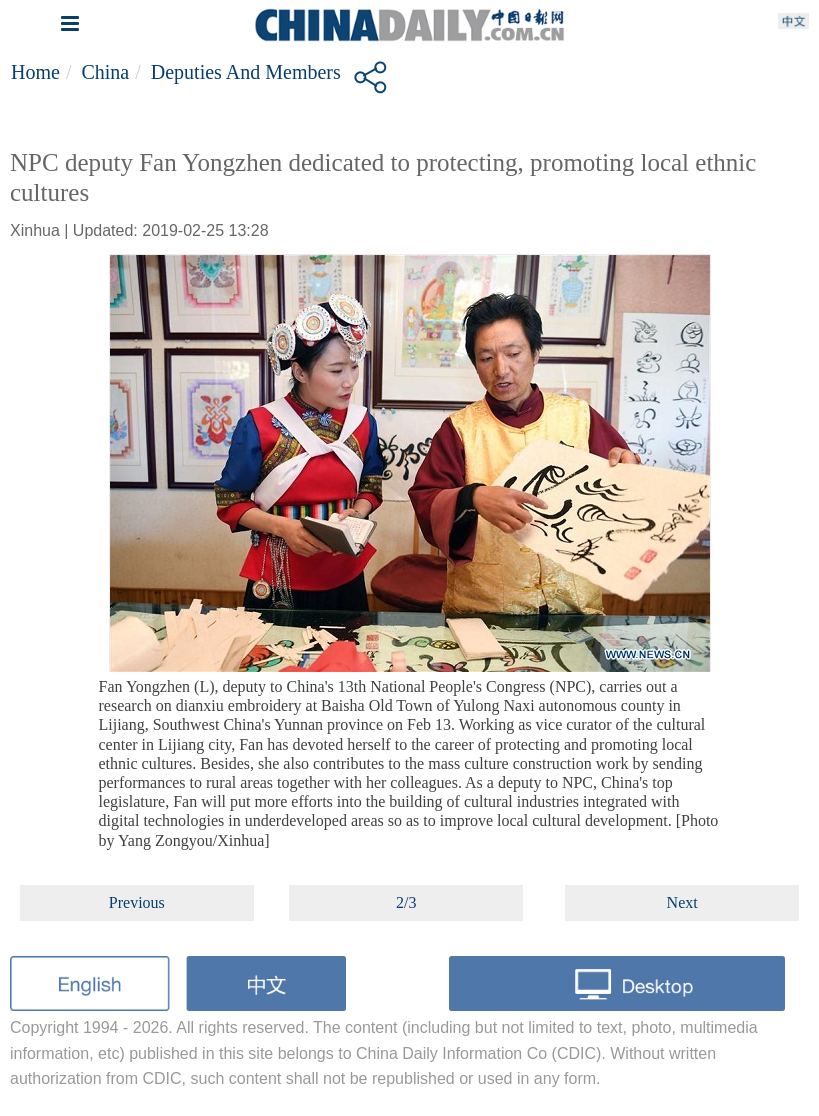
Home (35, 72)
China (105, 72)
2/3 (406, 902)
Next (682, 902)
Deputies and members (246, 72)
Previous (137, 902)
